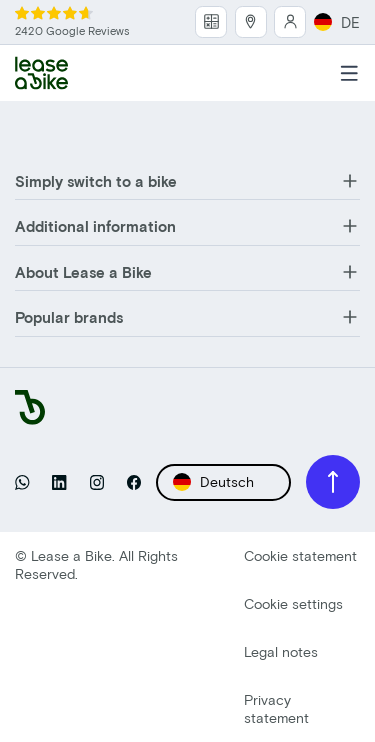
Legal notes (281, 651)
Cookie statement (300, 555)
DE (337, 22)
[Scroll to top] (333, 482)
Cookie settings (293, 603)
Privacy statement (276, 708)
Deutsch (213, 482)
